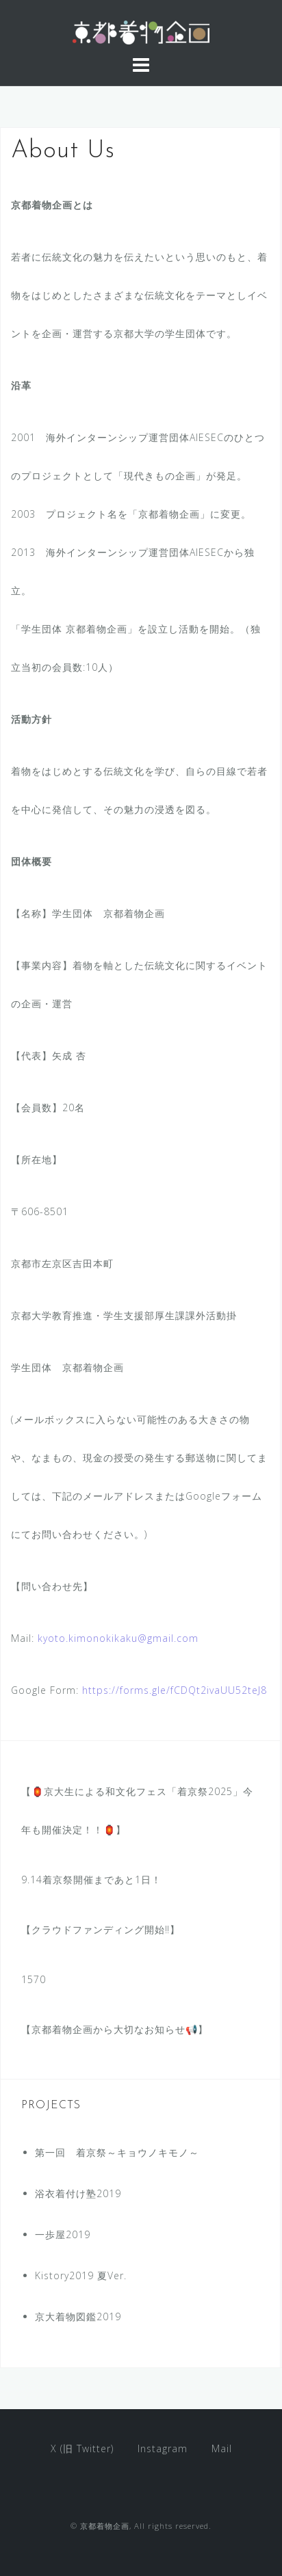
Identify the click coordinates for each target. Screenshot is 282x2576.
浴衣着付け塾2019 (78, 2193)
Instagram (163, 2448)
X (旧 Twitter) (82, 2448)
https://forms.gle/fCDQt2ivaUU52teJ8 (174, 1690)
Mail (222, 2448)
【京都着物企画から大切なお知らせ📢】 (114, 2029)
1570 (33, 1979)
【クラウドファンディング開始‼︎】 (100, 1929)
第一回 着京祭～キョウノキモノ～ (117, 2152)
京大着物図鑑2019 (78, 2316)
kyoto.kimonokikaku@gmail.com (118, 1638)
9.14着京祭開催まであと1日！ (91, 1879)
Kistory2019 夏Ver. (81, 2275)
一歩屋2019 (62, 2234)
